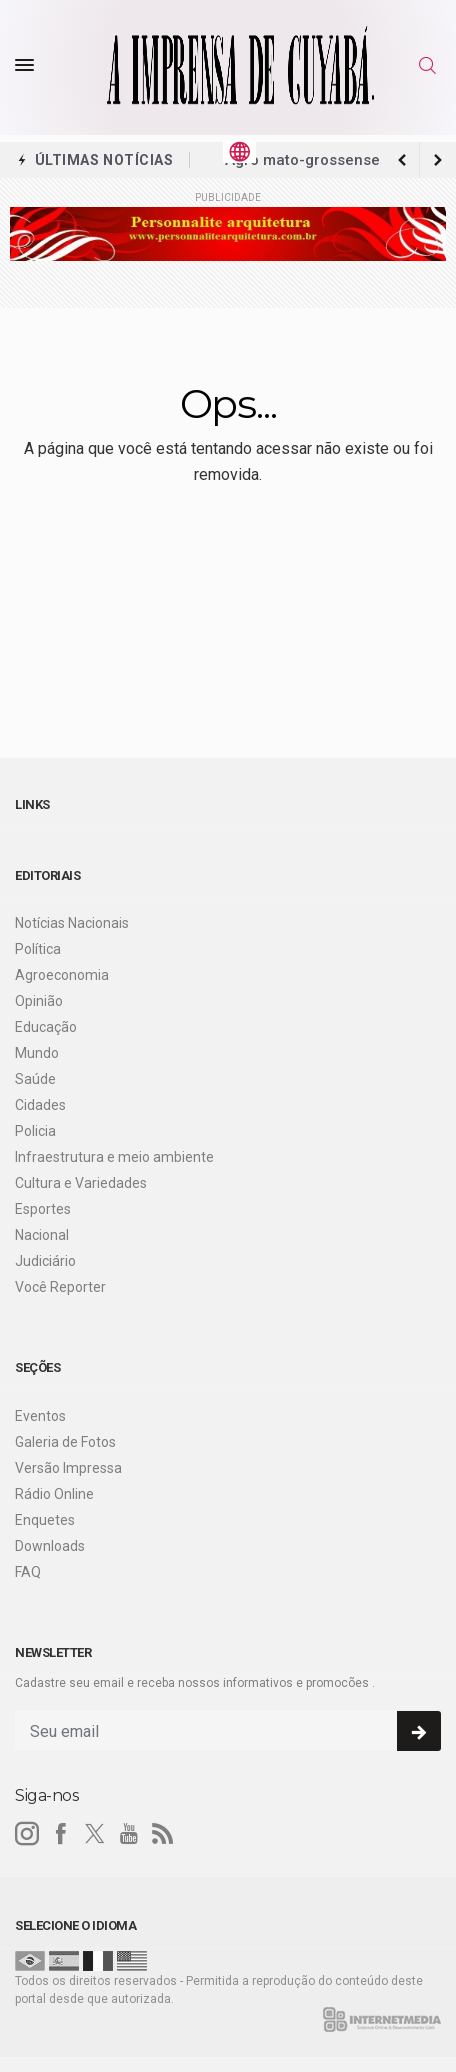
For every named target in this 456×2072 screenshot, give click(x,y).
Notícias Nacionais (72, 923)
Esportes (43, 1209)
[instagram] (27, 1834)
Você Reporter (60, 1287)
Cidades (40, 1105)
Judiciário (45, 1261)
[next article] (402, 160)
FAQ (28, 1572)
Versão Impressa (68, 1468)
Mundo (37, 1053)
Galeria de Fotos (65, 1442)
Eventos (40, 1416)
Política (38, 949)
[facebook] (61, 1834)
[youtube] (129, 1834)
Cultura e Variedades (81, 1183)
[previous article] (438, 160)
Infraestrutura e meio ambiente (114, 1157)
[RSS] (163, 1834)
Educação (46, 1027)
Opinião (39, 1001)
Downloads (50, 1546)
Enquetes (45, 1520)
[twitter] (95, 1834)
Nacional (42, 1235)
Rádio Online (54, 1494)
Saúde (35, 1079)
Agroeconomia (62, 975)
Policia (35, 1131)
